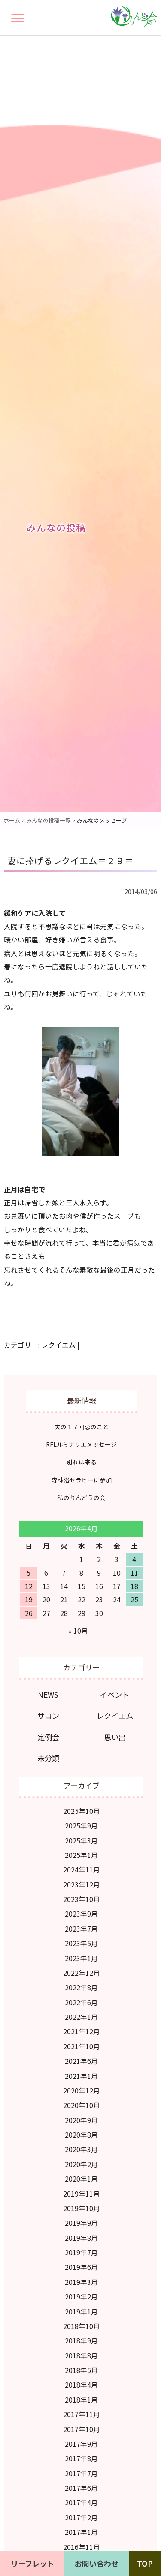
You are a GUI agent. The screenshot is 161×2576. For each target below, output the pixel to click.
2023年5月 (81, 1943)
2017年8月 (81, 2458)
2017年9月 (81, 2444)
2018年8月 (81, 2356)
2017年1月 (81, 2532)
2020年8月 (81, 2135)
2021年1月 (81, 2076)
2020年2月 (81, 2164)
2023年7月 (81, 1929)
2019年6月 (81, 2267)
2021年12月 (81, 2031)
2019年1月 (81, 2312)
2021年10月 (81, 2046)
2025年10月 (81, 1811)
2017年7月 (81, 2473)
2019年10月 (81, 2208)
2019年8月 (81, 2238)
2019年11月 (81, 2194)
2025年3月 (81, 1841)
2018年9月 (81, 2341)
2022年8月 (81, 1987)
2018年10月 (81, 2326)
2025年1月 (81, 1855)
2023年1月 (81, 1958)
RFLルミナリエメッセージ (81, 1444)
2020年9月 (81, 2120)
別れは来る (82, 1462)
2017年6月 (81, 2488)
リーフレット (32, 2563)
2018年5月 (81, 2370)
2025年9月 (81, 1826)
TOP (145, 2563)
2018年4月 (81, 2385)
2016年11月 (81, 2547)
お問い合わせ (96, 2563)
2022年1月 (81, 2017)
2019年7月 (81, 2252)
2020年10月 (81, 2105)
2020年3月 (81, 2149)
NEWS (48, 1694)
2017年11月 (81, 2414)
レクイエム (58, 1345)
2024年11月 (81, 1870)
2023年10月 (81, 1899)
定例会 (48, 1737)
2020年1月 (81, 2179)
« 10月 (78, 1631)
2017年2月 (81, 2517)
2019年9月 (81, 2223)
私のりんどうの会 (82, 1497)
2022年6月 (81, 2002)
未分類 (48, 1758)
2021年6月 (81, 2061)
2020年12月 (81, 2091)
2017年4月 (81, 2502)
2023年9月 (81, 1914)
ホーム (11, 820)
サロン (48, 1715)
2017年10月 (81, 2429)
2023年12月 (81, 1885)
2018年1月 (81, 2400)
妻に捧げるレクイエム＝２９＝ (70, 860)
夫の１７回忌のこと (82, 1426)
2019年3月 (81, 2282)
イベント (114, 1694)
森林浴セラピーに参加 (82, 1480)
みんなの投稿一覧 (48, 820)
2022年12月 (81, 1973)
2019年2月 (81, 2297)
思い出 (115, 1737)
